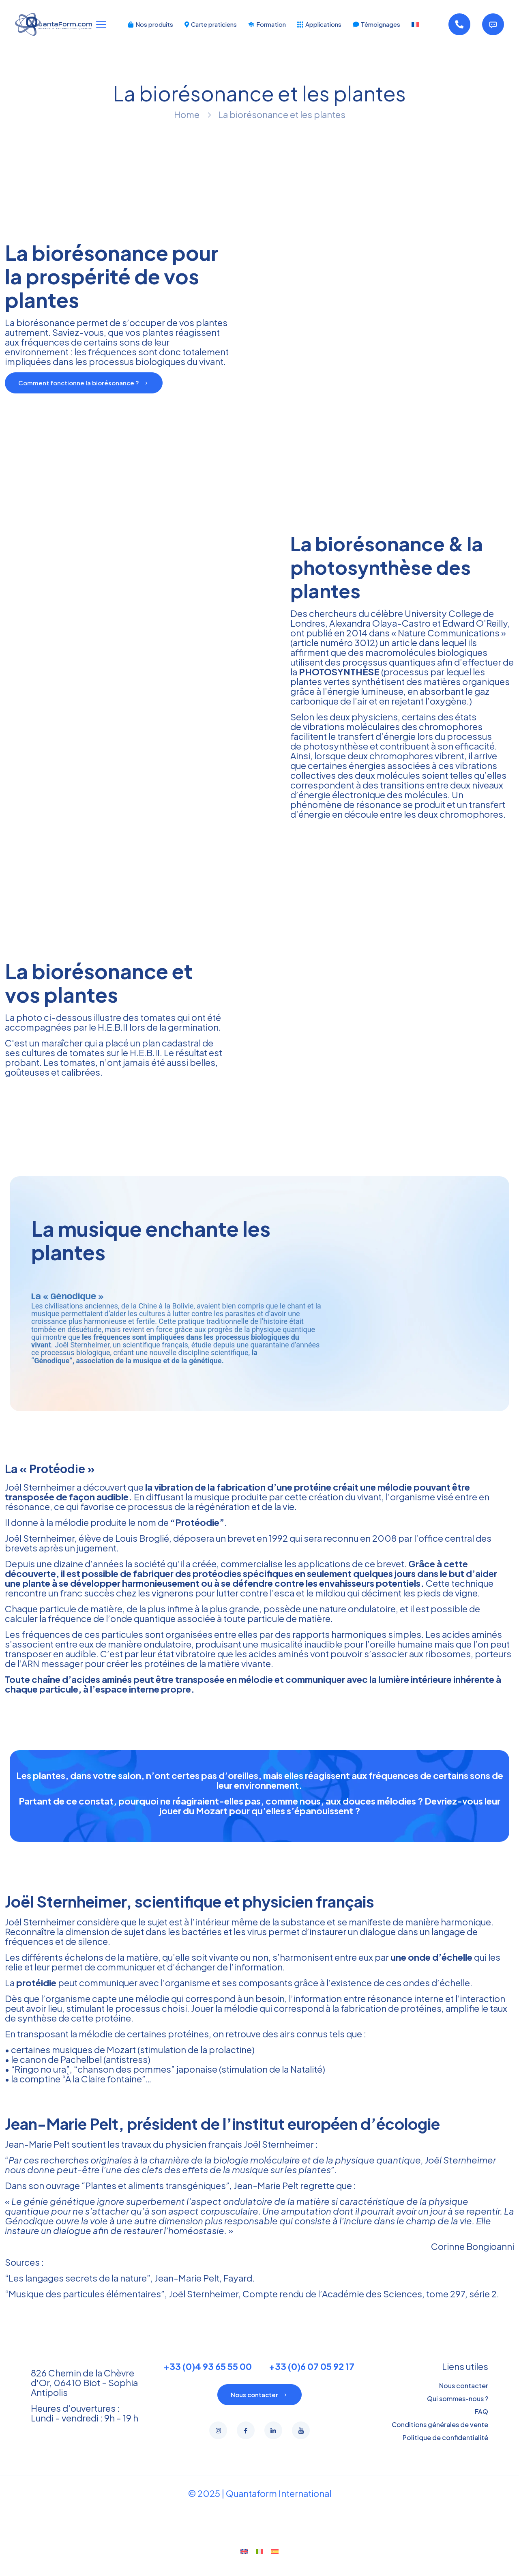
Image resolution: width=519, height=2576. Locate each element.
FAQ (481, 2427)
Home (186, 114)
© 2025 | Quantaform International (259, 2508)
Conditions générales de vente (440, 2440)
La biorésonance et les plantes (281, 114)
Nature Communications (449, 632)
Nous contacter (463, 2401)
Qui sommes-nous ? (457, 2414)
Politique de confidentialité (445, 2453)
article (404, 642)
